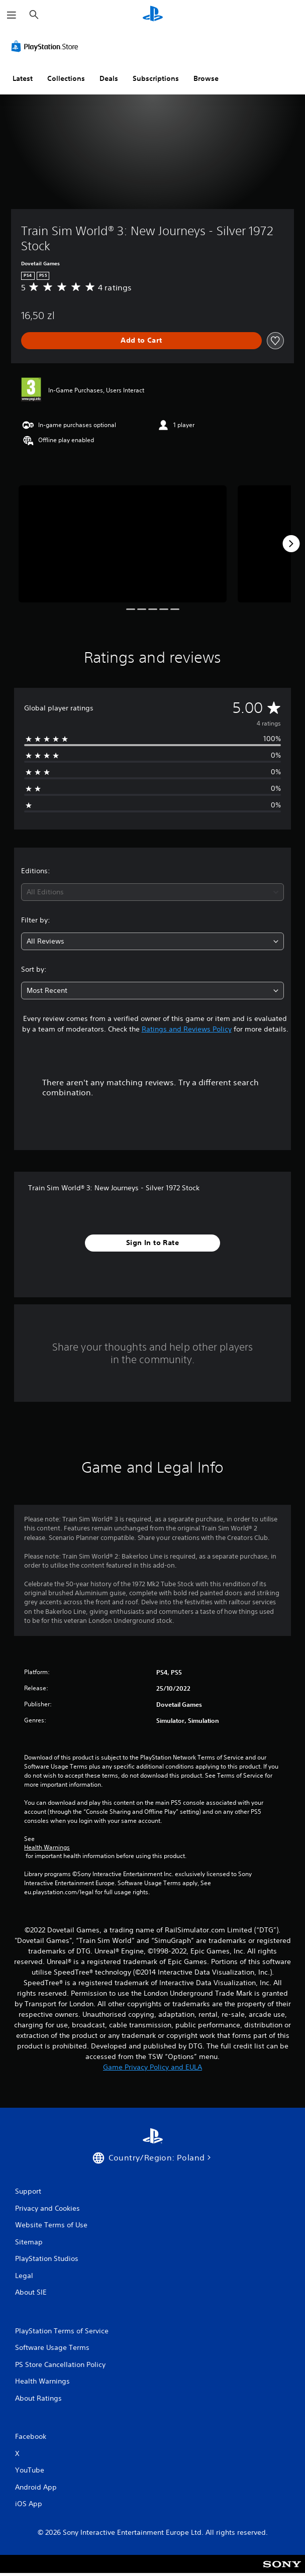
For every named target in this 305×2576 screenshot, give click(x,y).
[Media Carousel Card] (123, 543)
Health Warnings (47, 1847)
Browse (206, 78)
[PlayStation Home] (152, 15)
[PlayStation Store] (46, 46)
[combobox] (152, 892)
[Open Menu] (12, 15)
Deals (108, 78)
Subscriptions (156, 78)
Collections (66, 78)
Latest (23, 78)
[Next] (290, 543)
